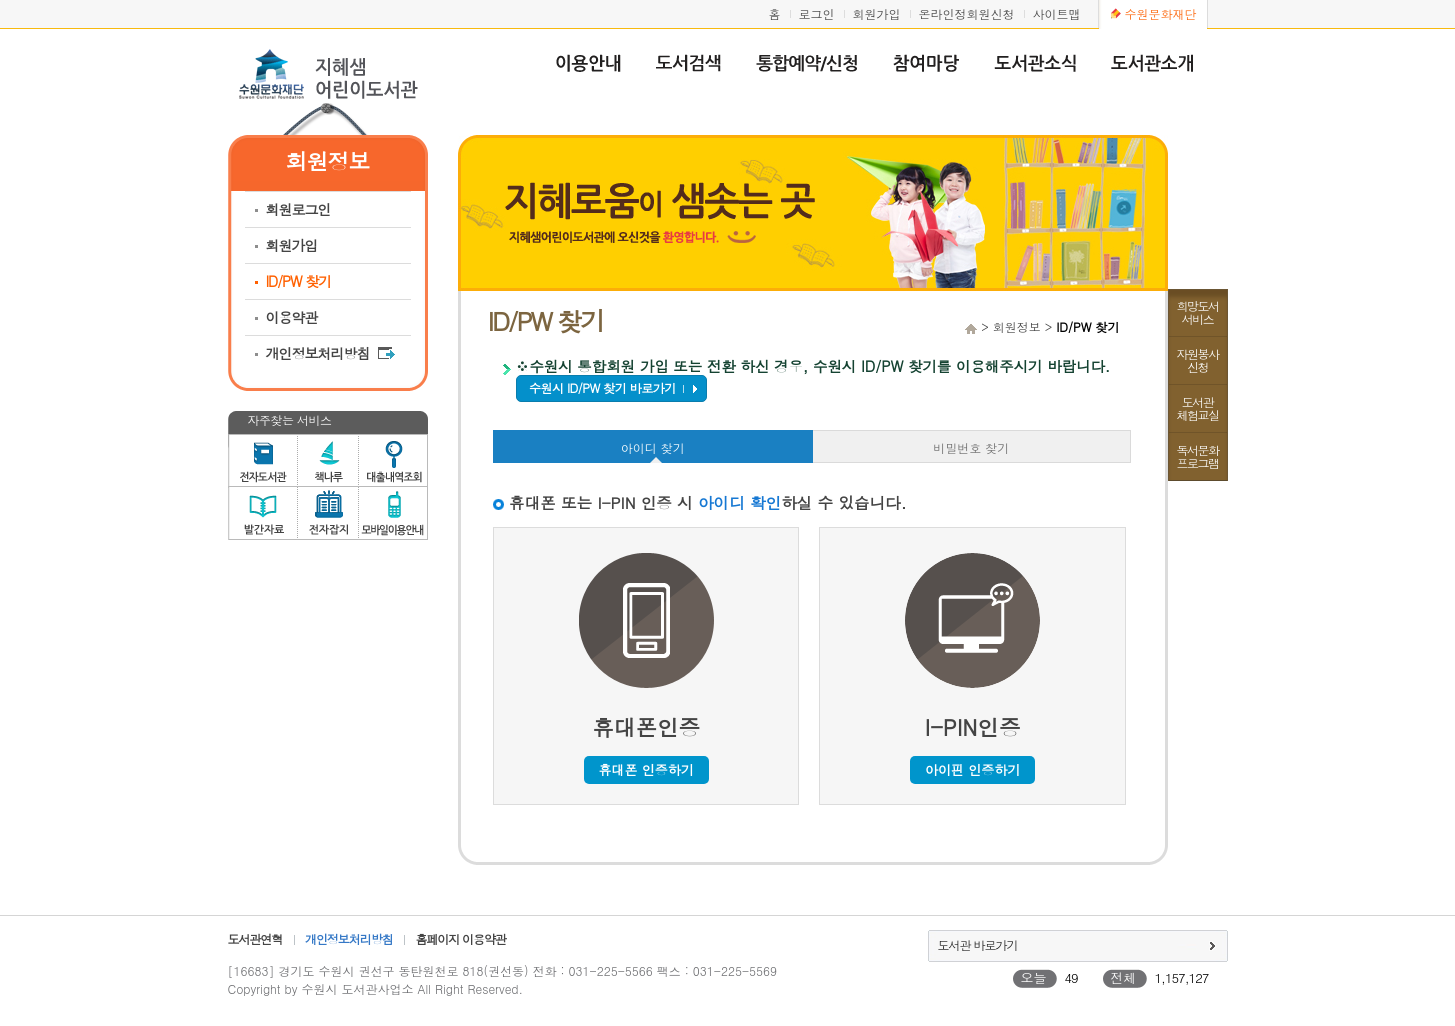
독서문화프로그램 (1198, 456)
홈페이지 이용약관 (460, 938)
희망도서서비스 (1198, 312)
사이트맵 (1057, 13)
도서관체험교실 (1198, 408)
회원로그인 (298, 209)
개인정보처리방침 (331, 353)
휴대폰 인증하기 (646, 769)
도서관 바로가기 (978, 944)
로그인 (817, 13)
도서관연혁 (255, 938)
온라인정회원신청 (967, 13)
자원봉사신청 (1198, 360)
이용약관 (292, 317)
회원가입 (877, 13)
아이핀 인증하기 (972, 769)
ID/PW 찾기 (299, 281)
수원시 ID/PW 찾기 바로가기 (602, 387)
